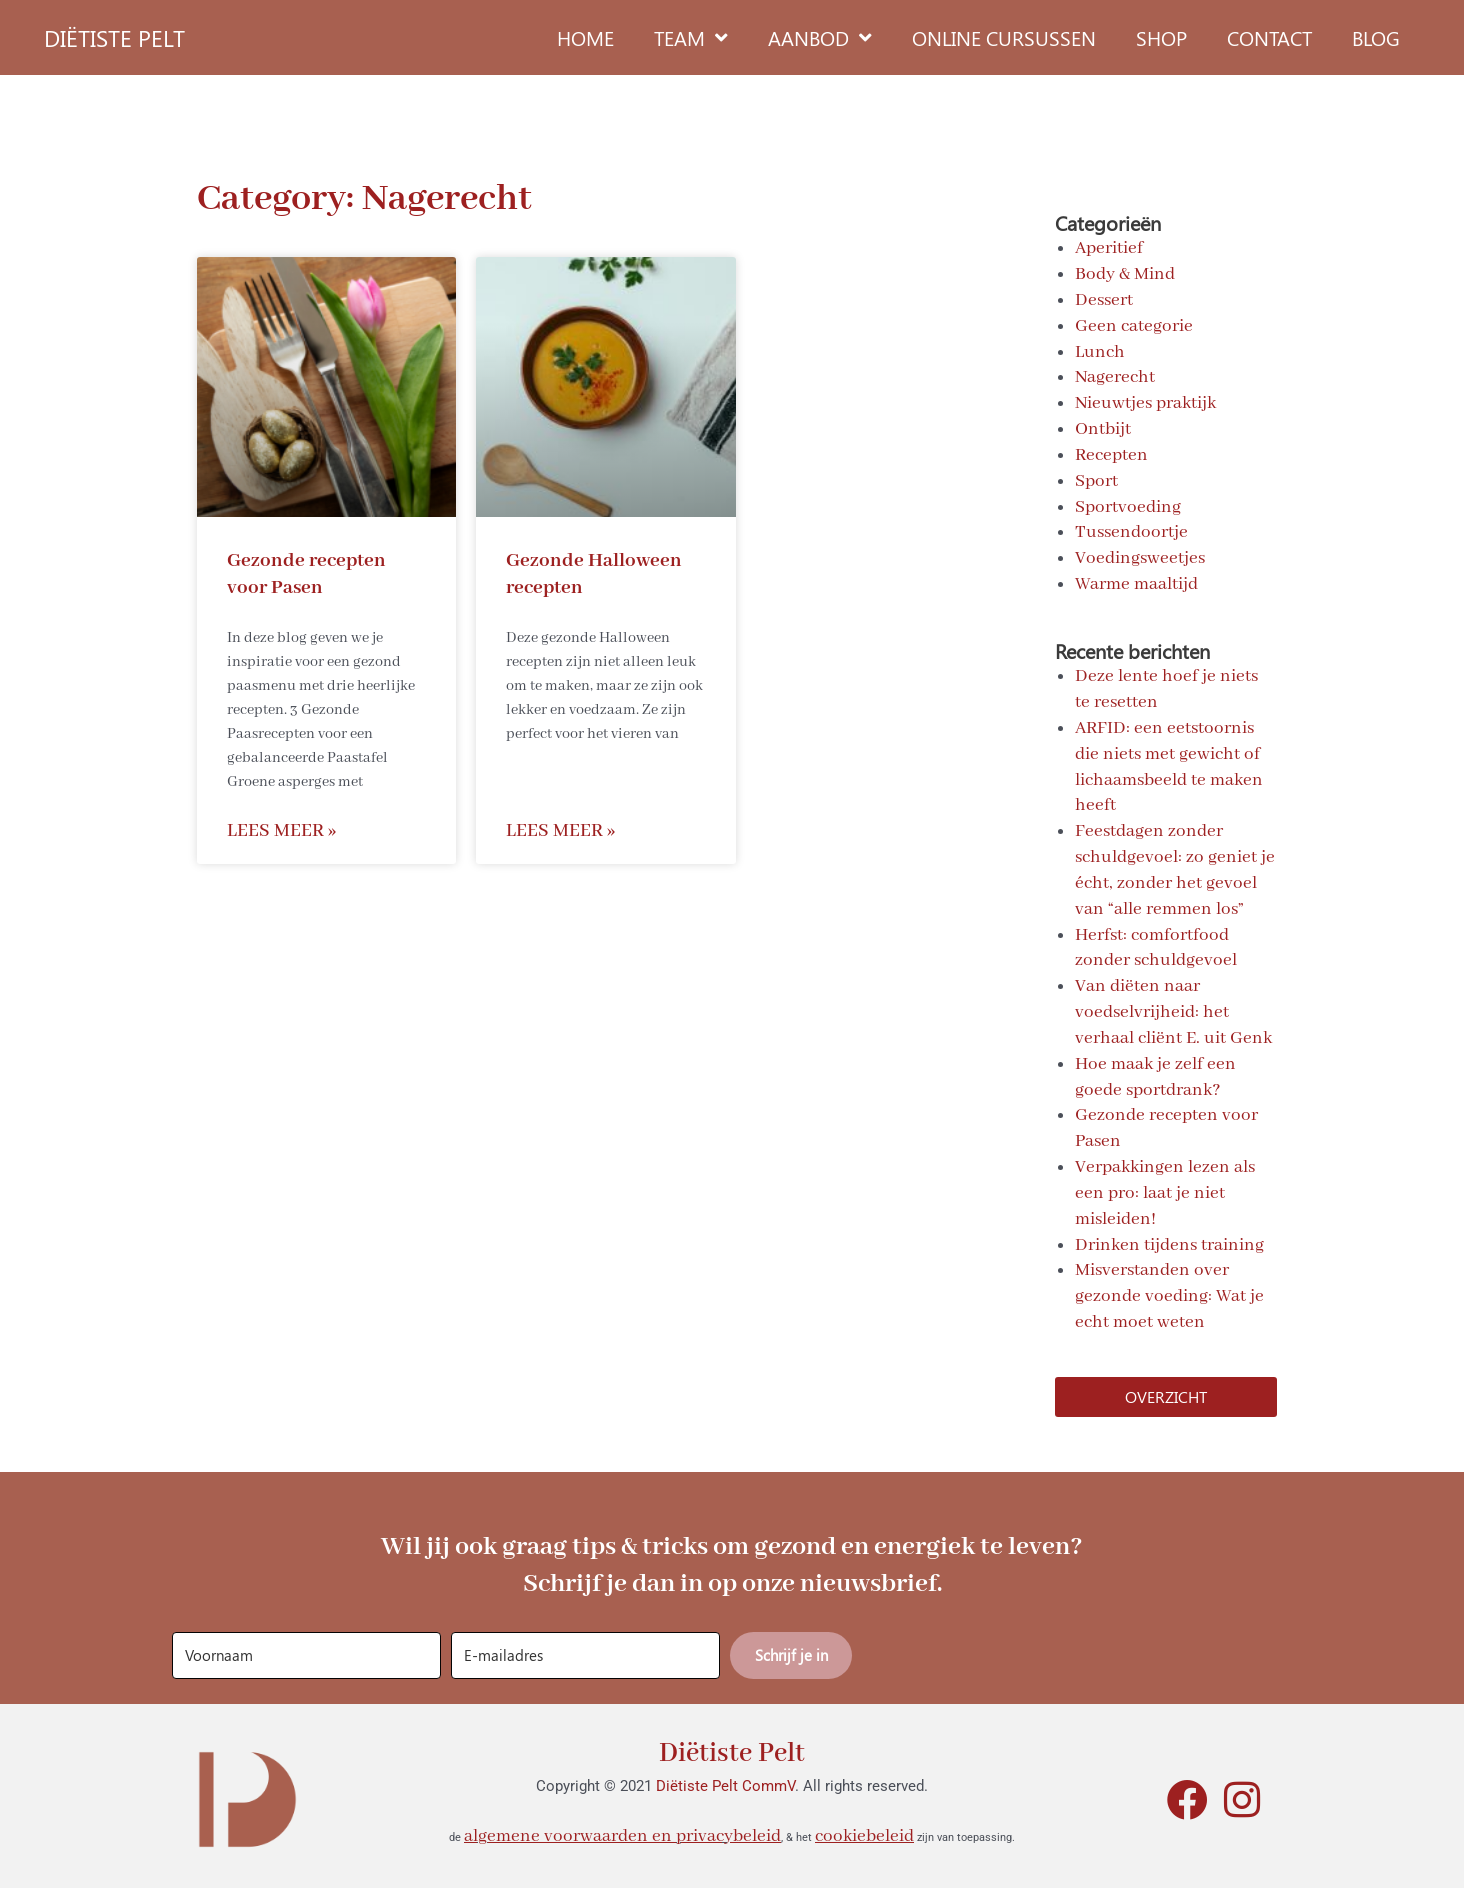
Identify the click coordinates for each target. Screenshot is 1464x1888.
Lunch (1100, 351)
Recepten (1111, 454)
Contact (1269, 37)
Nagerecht (1115, 377)
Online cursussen (1004, 37)
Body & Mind (1125, 274)
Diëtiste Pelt (732, 1749)
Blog (1376, 37)
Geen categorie (1134, 326)
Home (585, 37)
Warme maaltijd (1136, 583)
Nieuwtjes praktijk (1145, 403)
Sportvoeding (1128, 506)
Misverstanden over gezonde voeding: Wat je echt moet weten (1169, 1294)
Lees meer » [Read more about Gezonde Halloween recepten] (560, 832)
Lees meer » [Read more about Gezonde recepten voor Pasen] (281, 832)
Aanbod (820, 38)
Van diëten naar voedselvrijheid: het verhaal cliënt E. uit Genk (1173, 1010)
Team (691, 38)
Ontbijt (1103, 429)
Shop (1161, 37)
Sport (1096, 480)
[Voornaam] (306, 1652)
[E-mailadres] (585, 1652)
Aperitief (1109, 248)
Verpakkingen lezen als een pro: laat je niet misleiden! (1165, 1191)
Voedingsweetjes (1140, 557)
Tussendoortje (1131, 532)
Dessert (1104, 300)
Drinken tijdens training (1169, 1242)
